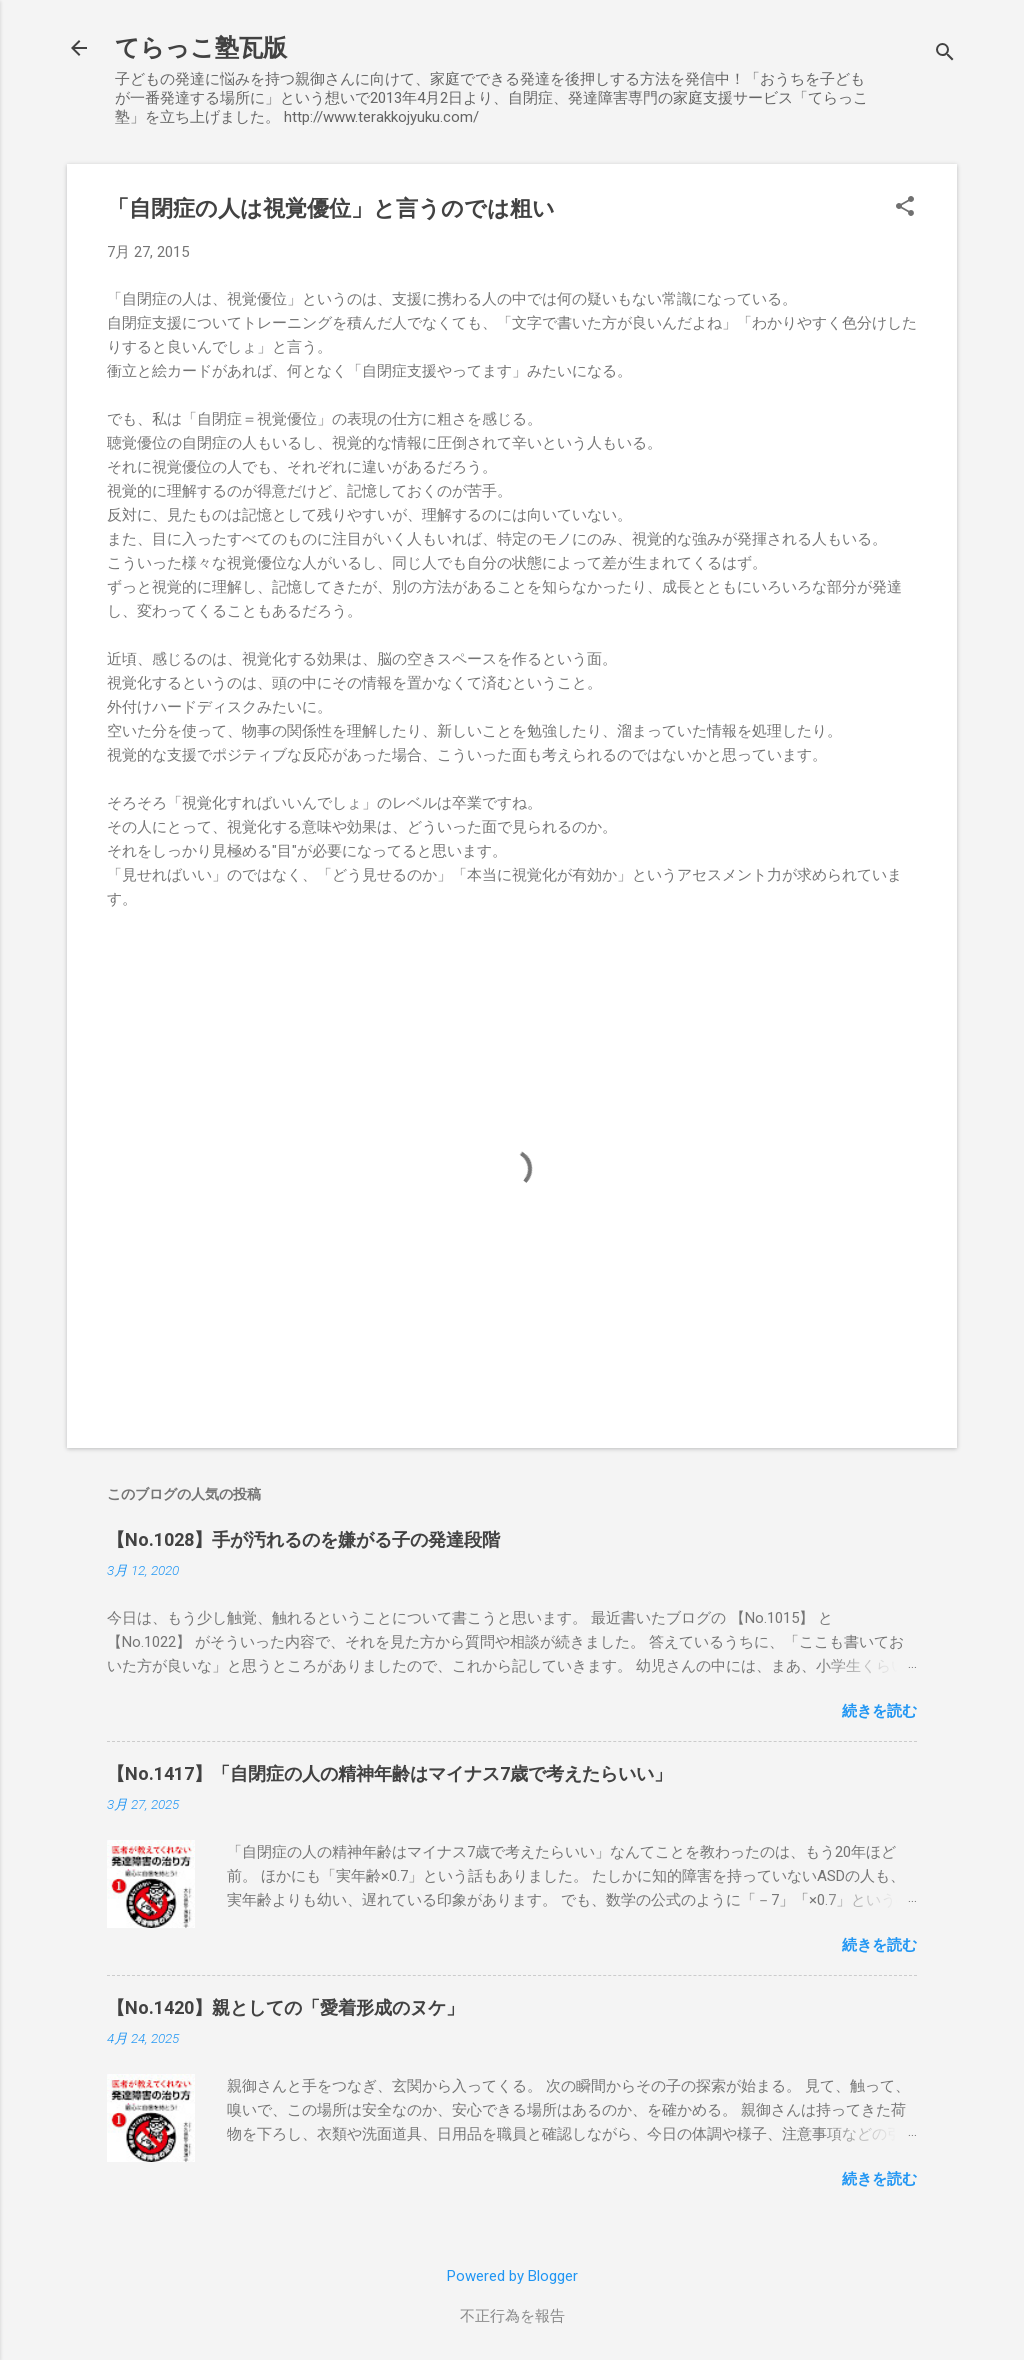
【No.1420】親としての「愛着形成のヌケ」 (285, 2007)
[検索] (945, 54)
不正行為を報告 (512, 2316)
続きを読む (879, 1711)
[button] (905, 208)
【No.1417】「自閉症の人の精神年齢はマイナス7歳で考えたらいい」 (389, 1773)
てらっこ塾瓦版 (201, 48)
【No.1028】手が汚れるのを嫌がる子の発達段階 (303, 1539)
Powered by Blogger (512, 2276)
